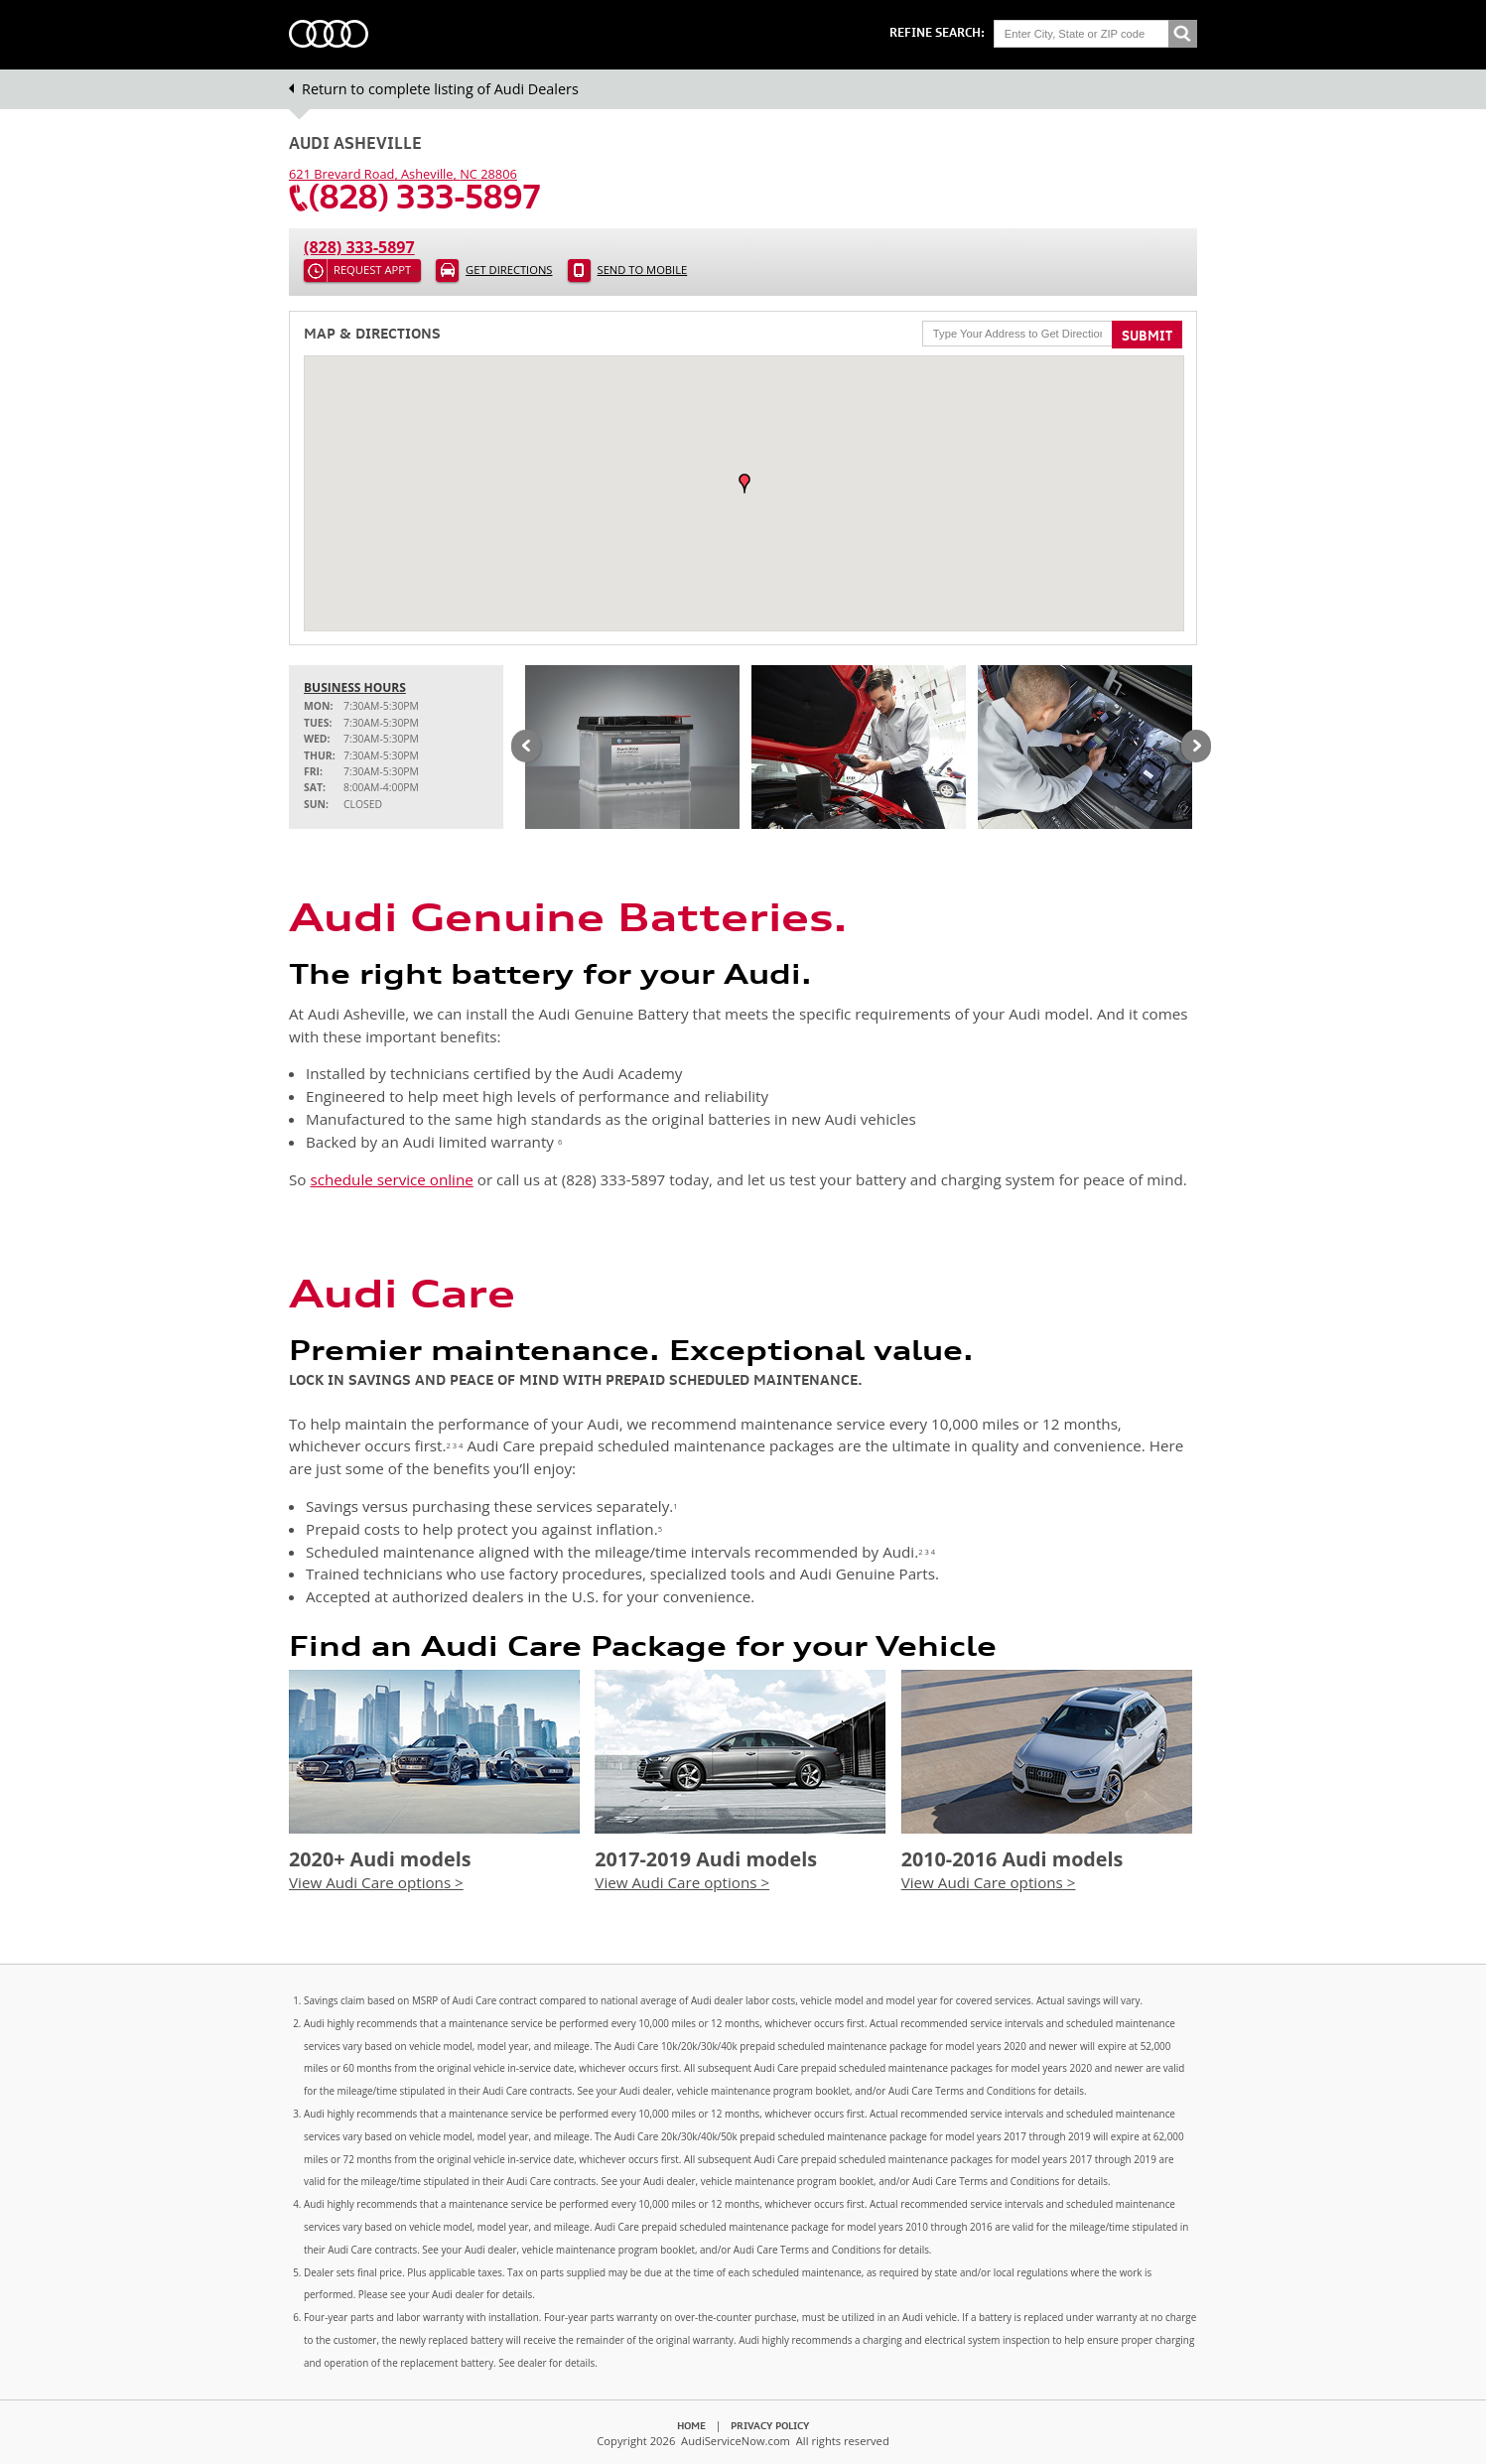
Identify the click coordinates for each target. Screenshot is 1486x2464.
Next (1196, 747)
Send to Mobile (643, 269)
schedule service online (391, 1179)
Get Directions (509, 269)
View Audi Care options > (376, 1882)
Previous (526, 747)
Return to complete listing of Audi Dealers (440, 88)
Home (691, 2425)
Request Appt (372, 269)
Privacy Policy (770, 2425)
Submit (1147, 335)
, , (403, 174)
